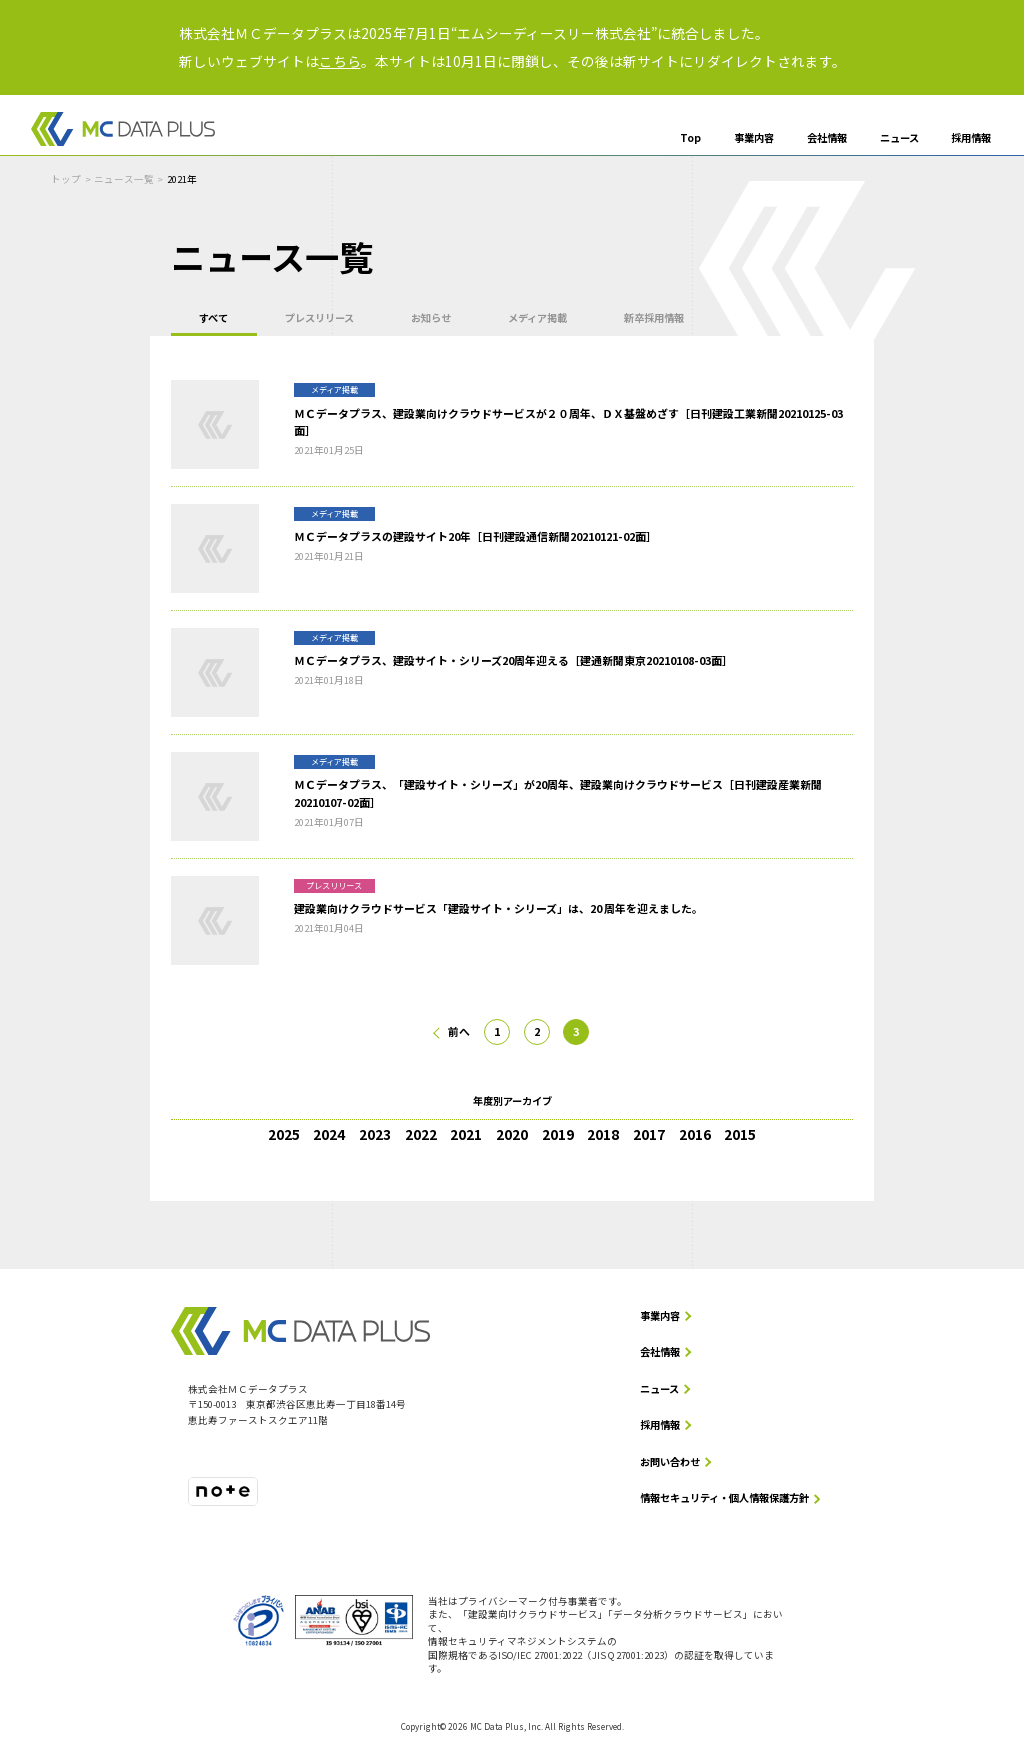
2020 (512, 1134)
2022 (421, 1134)
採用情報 (971, 138)
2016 (695, 1134)
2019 (558, 1134)
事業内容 (754, 138)
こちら (340, 61)
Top (690, 138)
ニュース (899, 138)
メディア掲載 (538, 317)
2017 (649, 1134)
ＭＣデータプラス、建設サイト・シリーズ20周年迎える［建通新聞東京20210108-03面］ (513, 660)
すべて (213, 317)
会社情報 (827, 138)
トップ (66, 179)
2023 (375, 1134)
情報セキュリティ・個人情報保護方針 (724, 1498)
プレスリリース (320, 317)
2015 (740, 1134)
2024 (329, 1134)
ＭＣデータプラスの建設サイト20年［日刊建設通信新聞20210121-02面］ (475, 537)
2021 (466, 1134)
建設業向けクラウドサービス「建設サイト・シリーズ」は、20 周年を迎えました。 (498, 908)
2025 (284, 1134)
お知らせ (432, 317)
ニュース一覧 (124, 179)
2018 (603, 1134)
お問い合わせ (670, 1461)
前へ (459, 1031)
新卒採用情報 (656, 317)
